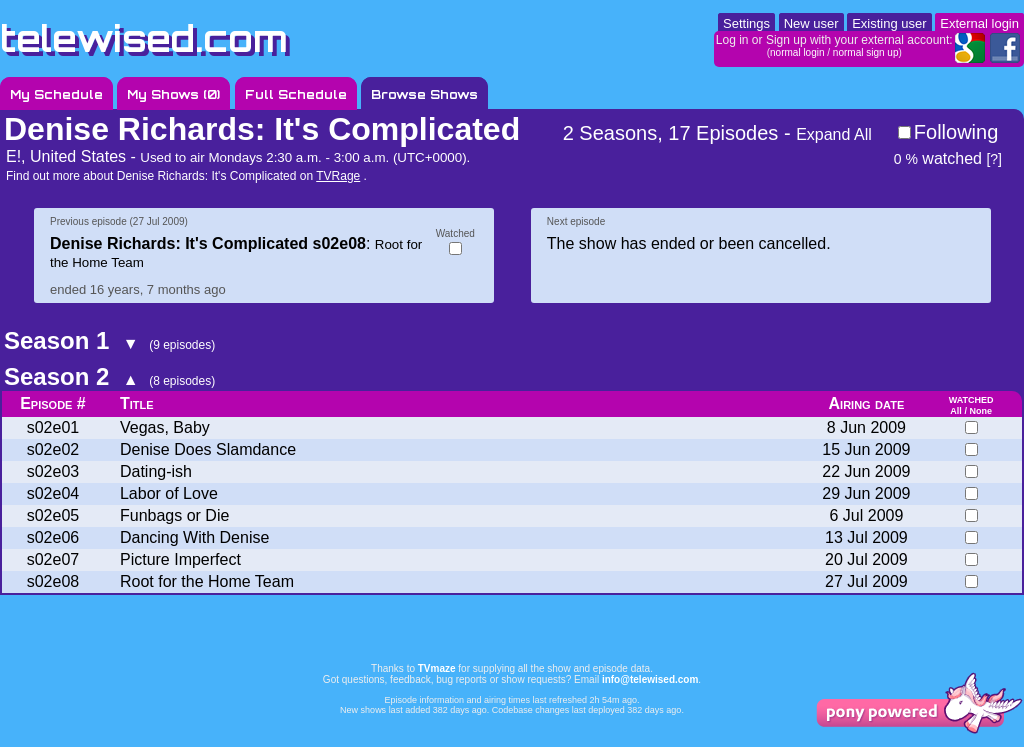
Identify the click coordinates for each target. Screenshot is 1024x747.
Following (956, 132)
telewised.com (144, 38)
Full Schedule (296, 94)
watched (938, 158)
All (956, 411)
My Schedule (56, 94)
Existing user (889, 23)
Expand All (834, 134)
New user (811, 23)
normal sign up (866, 52)
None (980, 411)
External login (979, 23)
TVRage (338, 176)
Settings (746, 23)
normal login (797, 52)
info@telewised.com (650, 679)
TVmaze (437, 668)
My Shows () (173, 94)
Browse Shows (424, 94)
